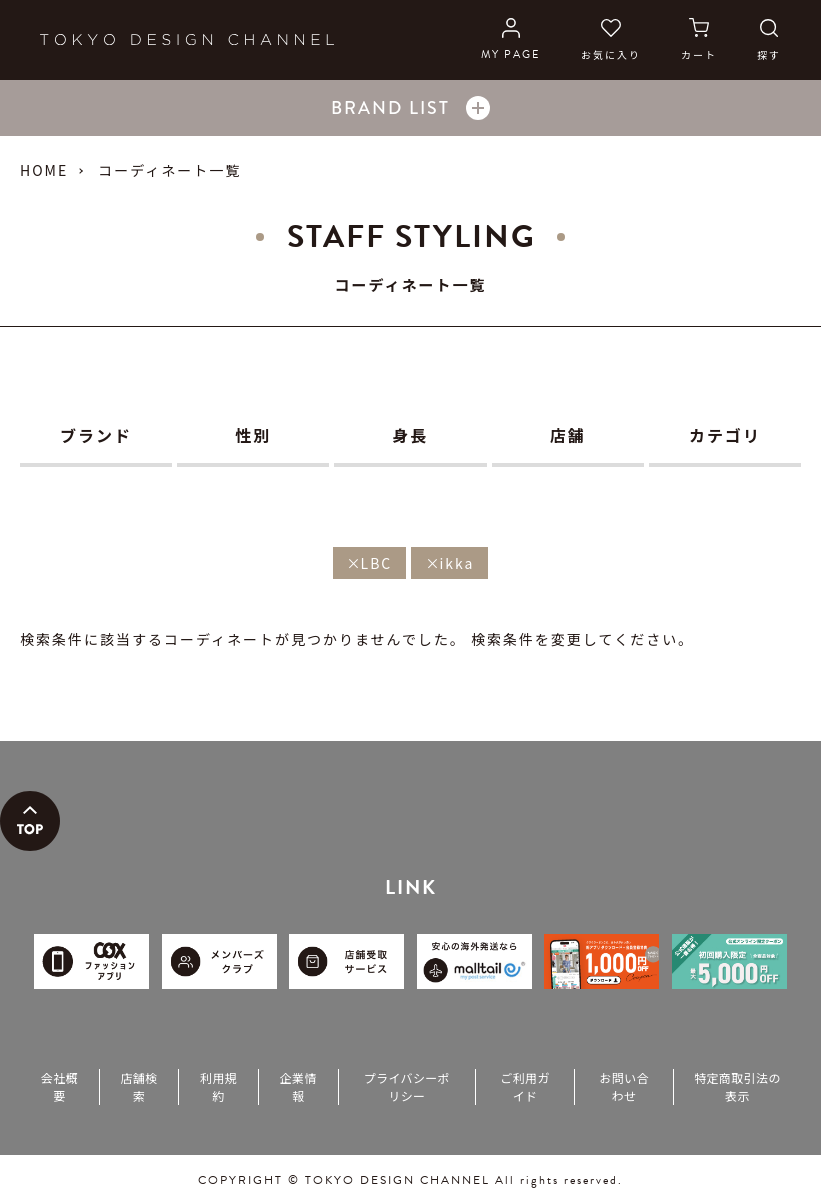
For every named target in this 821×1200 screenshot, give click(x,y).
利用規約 (218, 1086)
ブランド (96, 435)
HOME (44, 170)
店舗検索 (138, 1086)
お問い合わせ (623, 1086)
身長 (411, 435)
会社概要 (59, 1086)
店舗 (568, 435)
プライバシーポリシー (407, 1086)
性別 (253, 435)
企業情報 (298, 1086)
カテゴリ (725, 435)
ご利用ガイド (524, 1086)
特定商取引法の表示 (737, 1086)
